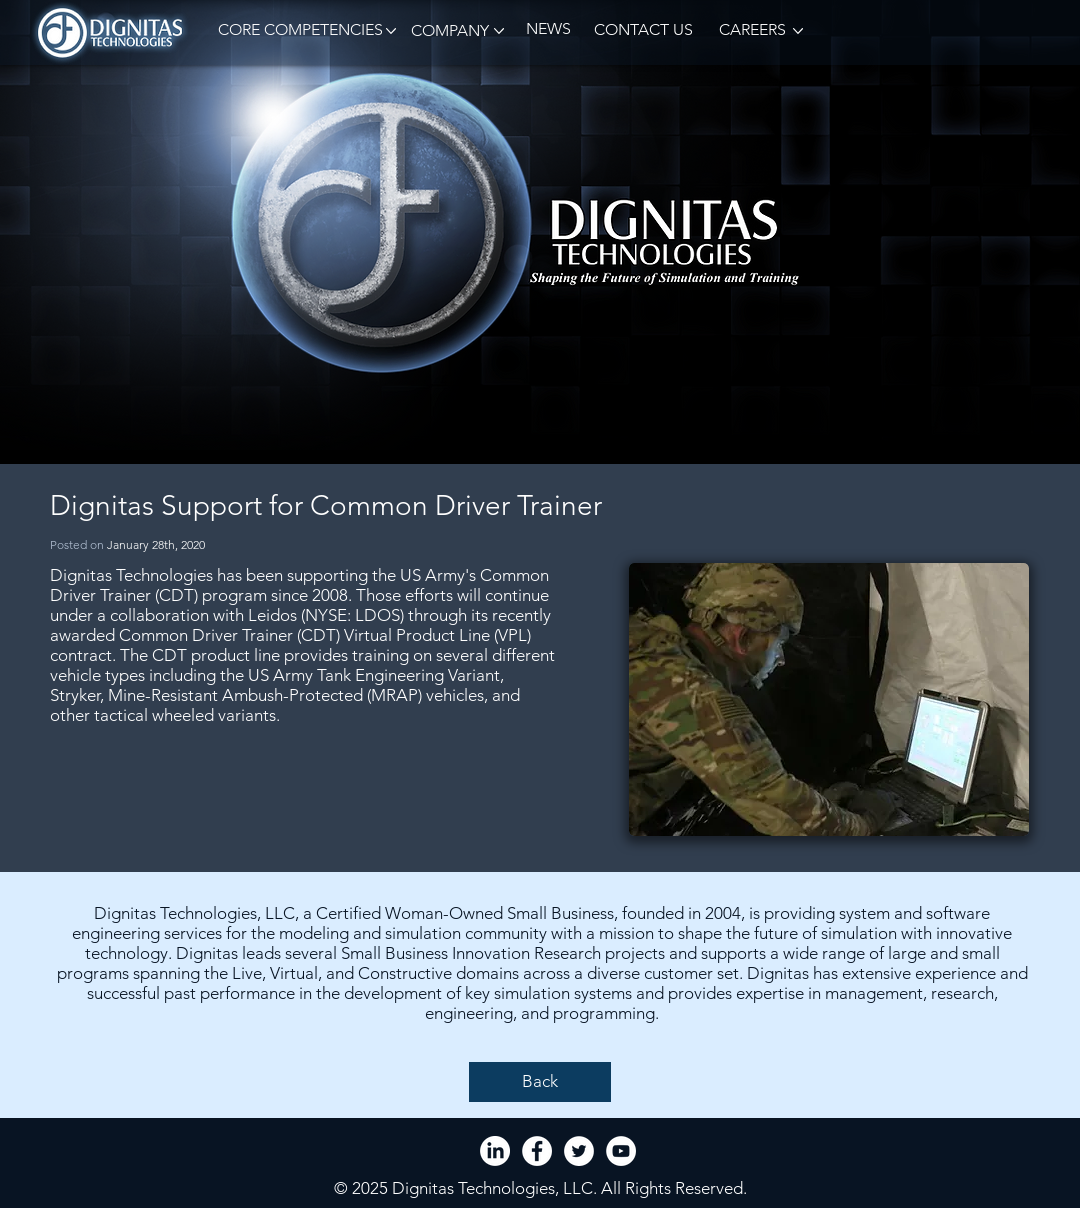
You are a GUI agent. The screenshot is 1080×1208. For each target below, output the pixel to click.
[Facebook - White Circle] (537, 1151)
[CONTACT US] (643, 30)
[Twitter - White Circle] (579, 1151)
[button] (297, 30)
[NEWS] (548, 29)
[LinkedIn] (495, 1151)
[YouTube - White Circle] (621, 1151)
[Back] (540, 1082)
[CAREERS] (751, 30)
